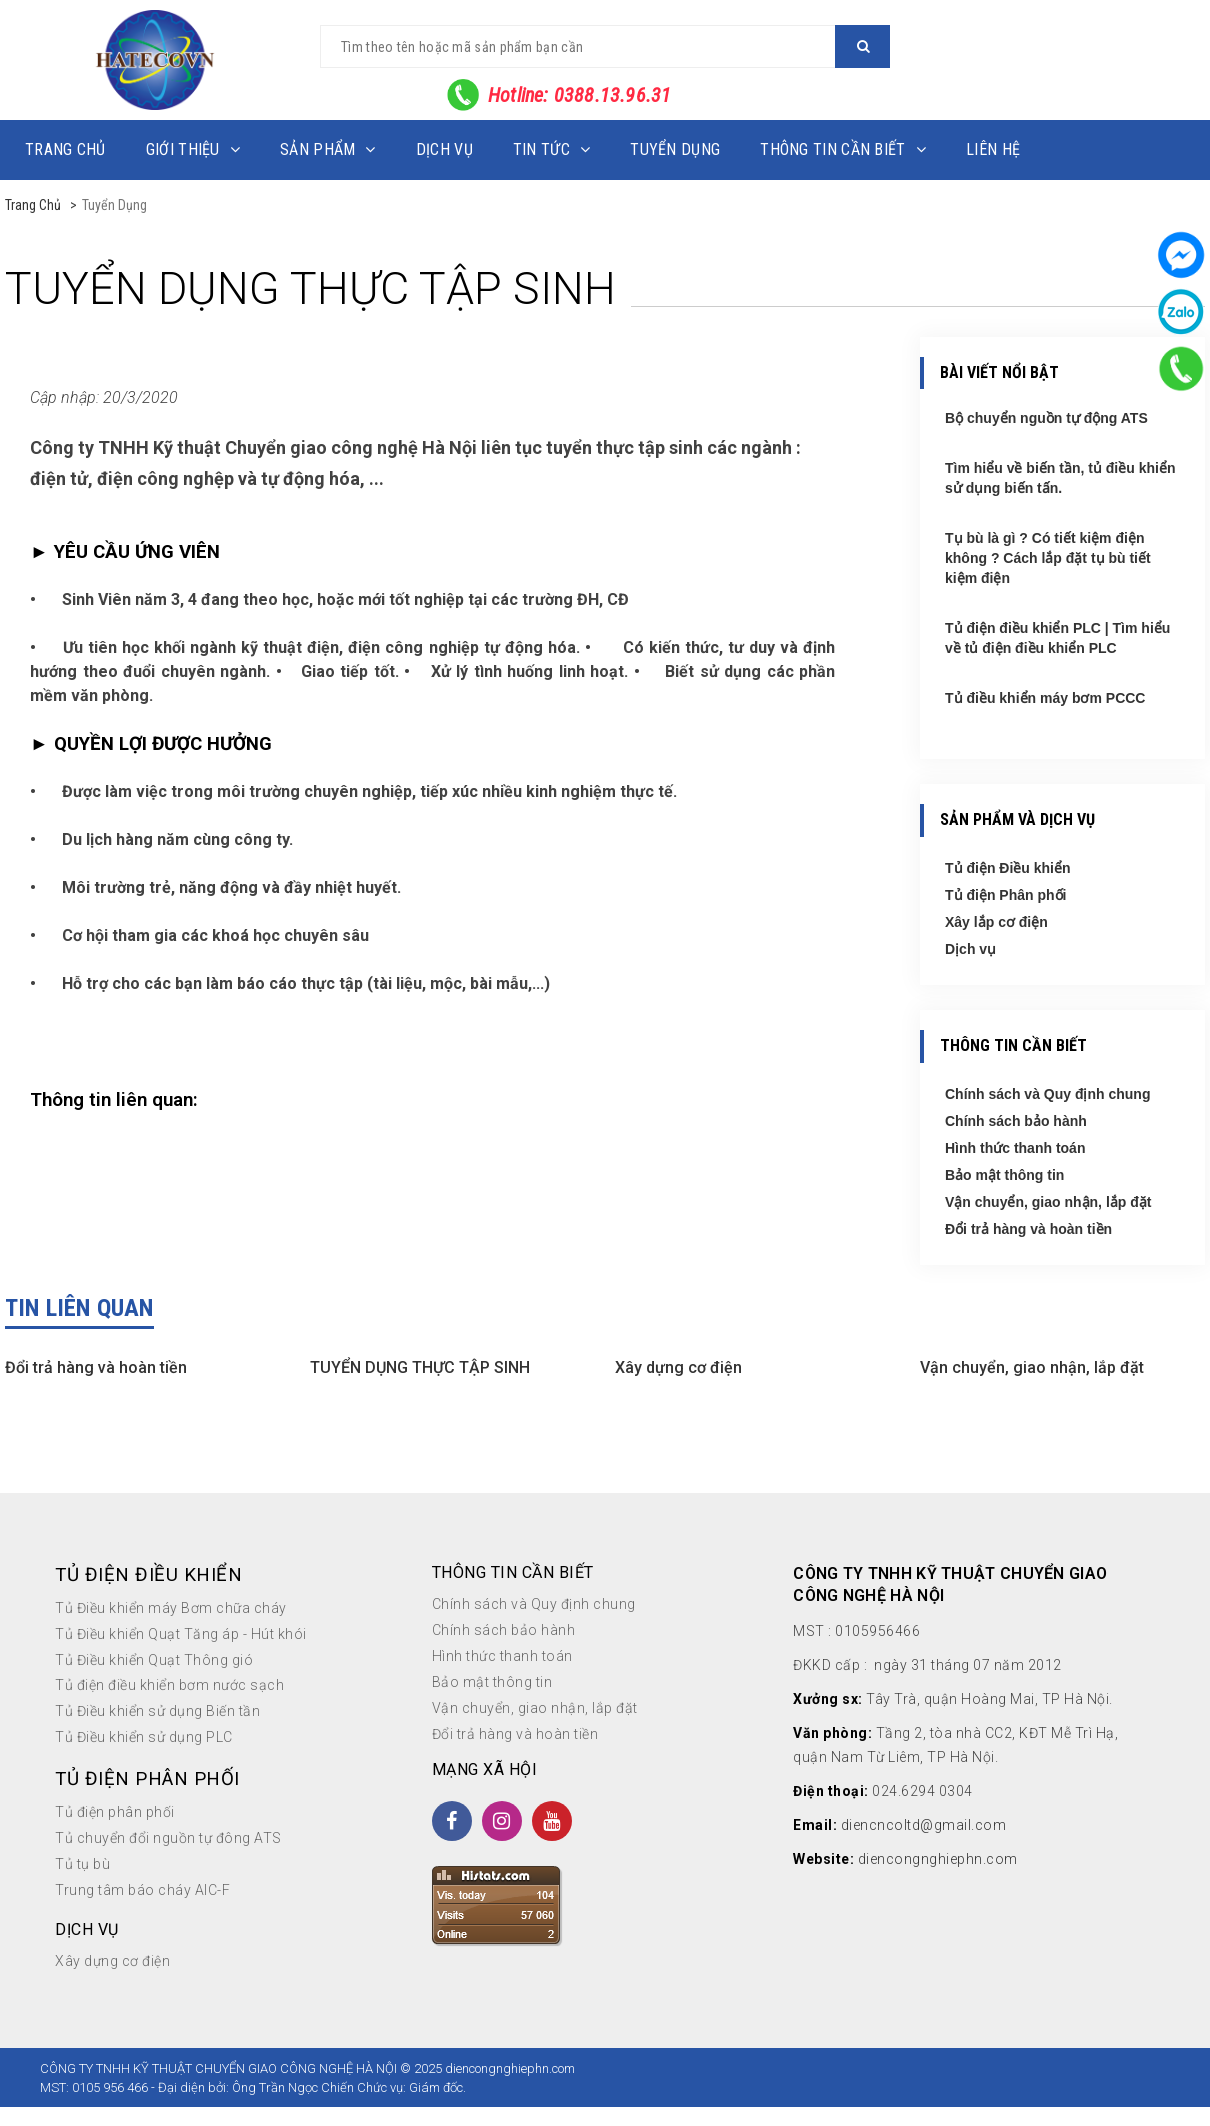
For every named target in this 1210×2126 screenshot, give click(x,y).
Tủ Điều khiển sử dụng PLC (144, 1737)
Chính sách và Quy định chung (1047, 1094)
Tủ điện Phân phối (1005, 895)
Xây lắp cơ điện (996, 922)
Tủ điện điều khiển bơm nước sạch (169, 1685)
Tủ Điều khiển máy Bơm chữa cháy (171, 1608)
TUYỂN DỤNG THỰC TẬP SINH (420, 1367)
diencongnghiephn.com (938, 1859)
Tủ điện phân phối (115, 1812)
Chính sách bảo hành (1016, 1121)
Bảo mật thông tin (1004, 1175)
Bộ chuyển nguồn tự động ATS (1046, 418)
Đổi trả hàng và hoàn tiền (1028, 1229)
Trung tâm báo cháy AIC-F (142, 1890)
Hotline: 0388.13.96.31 (579, 95)
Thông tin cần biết (843, 149)
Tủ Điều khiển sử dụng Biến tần (157, 1711)
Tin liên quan (79, 1308)
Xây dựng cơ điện (678, 1367)
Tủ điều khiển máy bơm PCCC (1045, 698)
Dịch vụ (444, 149)
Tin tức (551, 149)
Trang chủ (65, 149)
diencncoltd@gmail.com (924, 1825)
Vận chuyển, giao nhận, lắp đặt (1048, 1202)
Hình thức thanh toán (1015, 1148)
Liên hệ (993, 149)
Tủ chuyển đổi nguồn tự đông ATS (168, 1838)
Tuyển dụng (675, 149)
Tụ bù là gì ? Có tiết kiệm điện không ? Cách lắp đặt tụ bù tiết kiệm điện (1048, 558)
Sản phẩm (328, 149)
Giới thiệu (193, 149)
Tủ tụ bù (82, 1864)
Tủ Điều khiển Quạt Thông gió (154, 1660)
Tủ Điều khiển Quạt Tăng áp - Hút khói (181, 1634)
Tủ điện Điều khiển (1008, 868)
